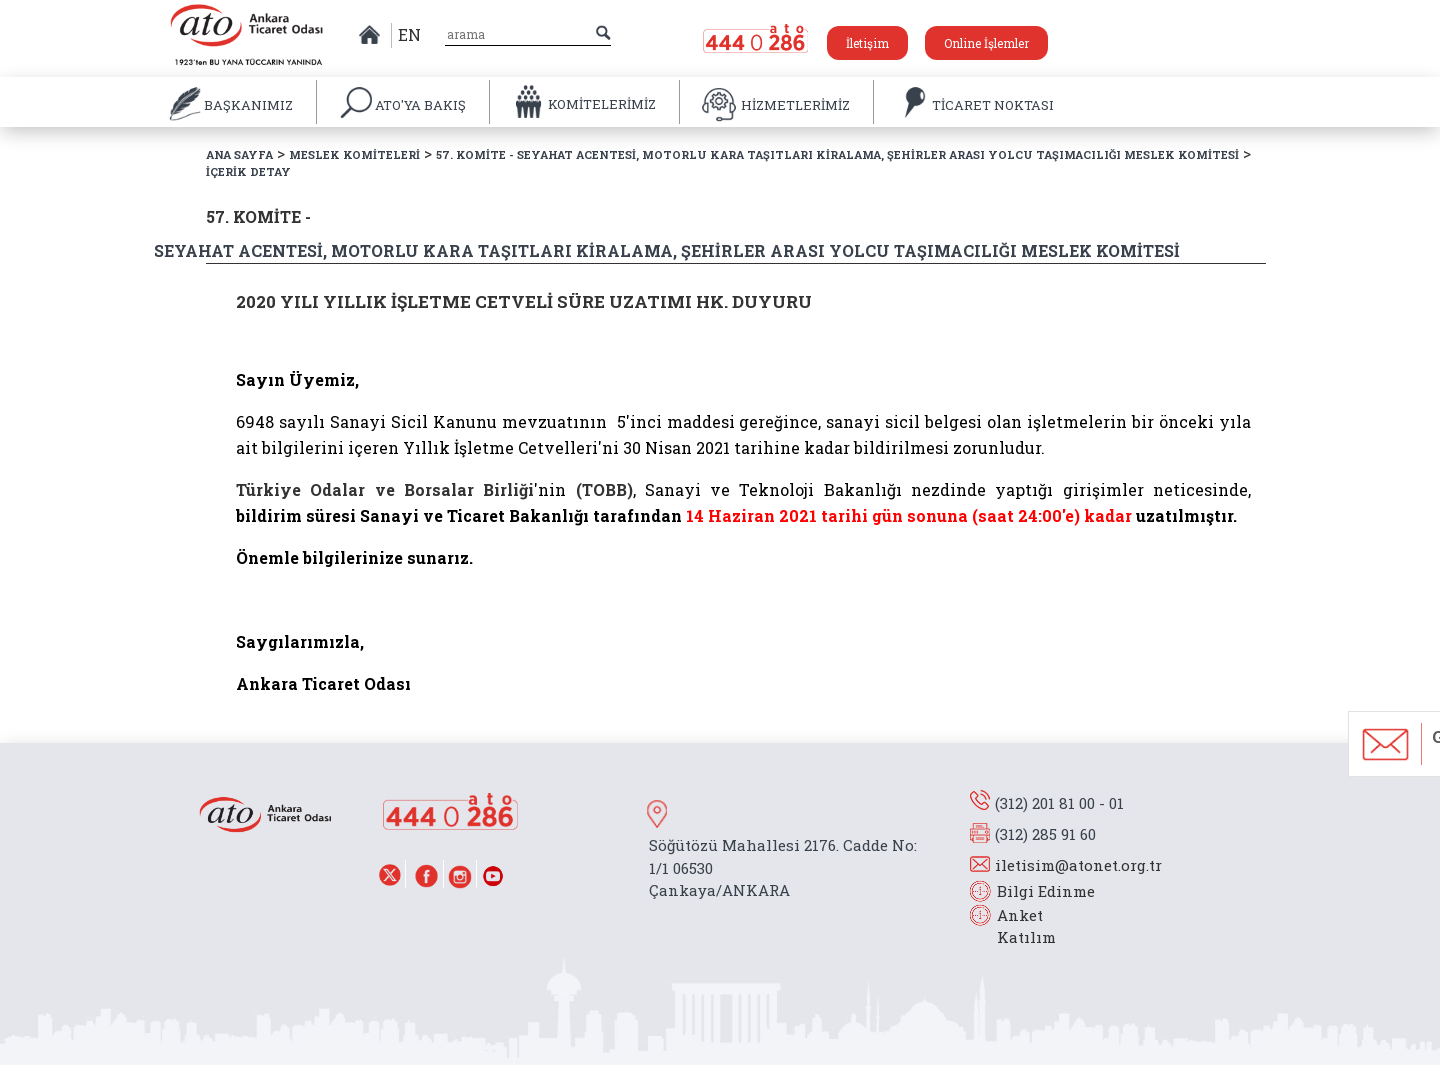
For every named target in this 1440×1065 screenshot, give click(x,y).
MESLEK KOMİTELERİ (354, 154)
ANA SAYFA (239, 154)
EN (409, 34)
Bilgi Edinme (1046, 891)
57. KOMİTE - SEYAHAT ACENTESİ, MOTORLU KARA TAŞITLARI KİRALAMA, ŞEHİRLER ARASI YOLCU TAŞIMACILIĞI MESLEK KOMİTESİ (837, 154)
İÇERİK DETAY (248, 171)
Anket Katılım (1017, 926)
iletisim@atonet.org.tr (1078, 865)
